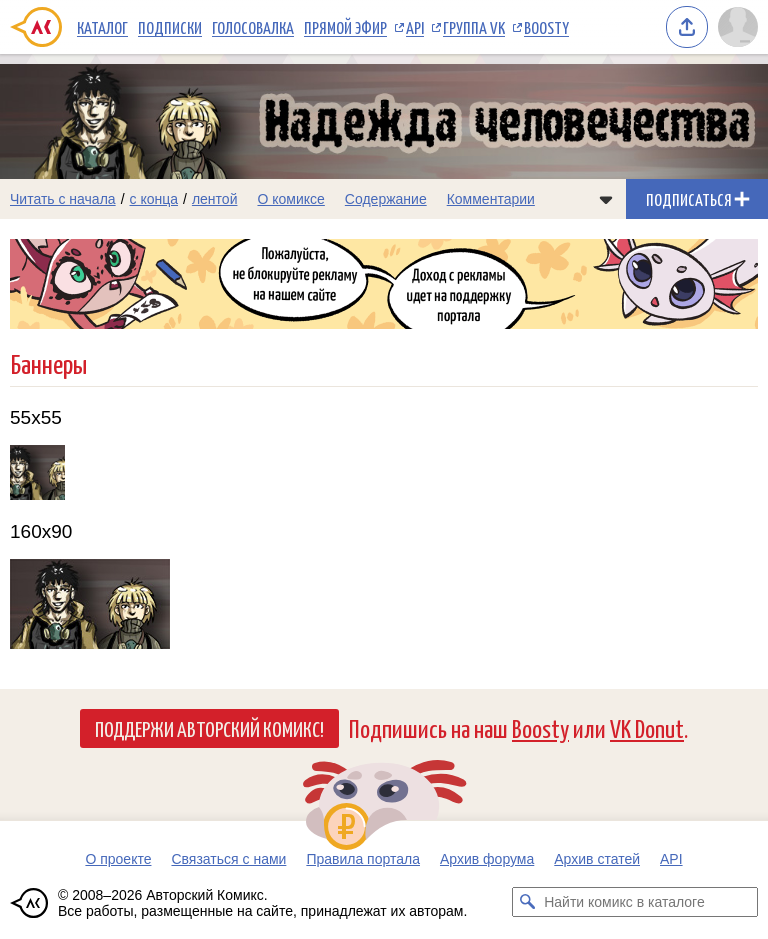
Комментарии (491, 199)
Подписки (170, 27)
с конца (154, 199)
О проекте (118, 859)
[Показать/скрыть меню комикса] (606, 199)
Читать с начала (63, 199)
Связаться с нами (228, 859)
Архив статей (597, 859)
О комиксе (290, 199)
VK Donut (647, 727)
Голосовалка (253, 27)
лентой (215, 199)
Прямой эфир (345, 27)
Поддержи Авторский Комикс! (209, 728)
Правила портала (363, 859)
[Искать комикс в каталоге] (527, 902)
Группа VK (474, 27)
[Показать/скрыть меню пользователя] (738, 27)
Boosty (546, 27)
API (415, 27)
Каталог (102, 27)
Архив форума (487, 859)
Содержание (386, 199)
